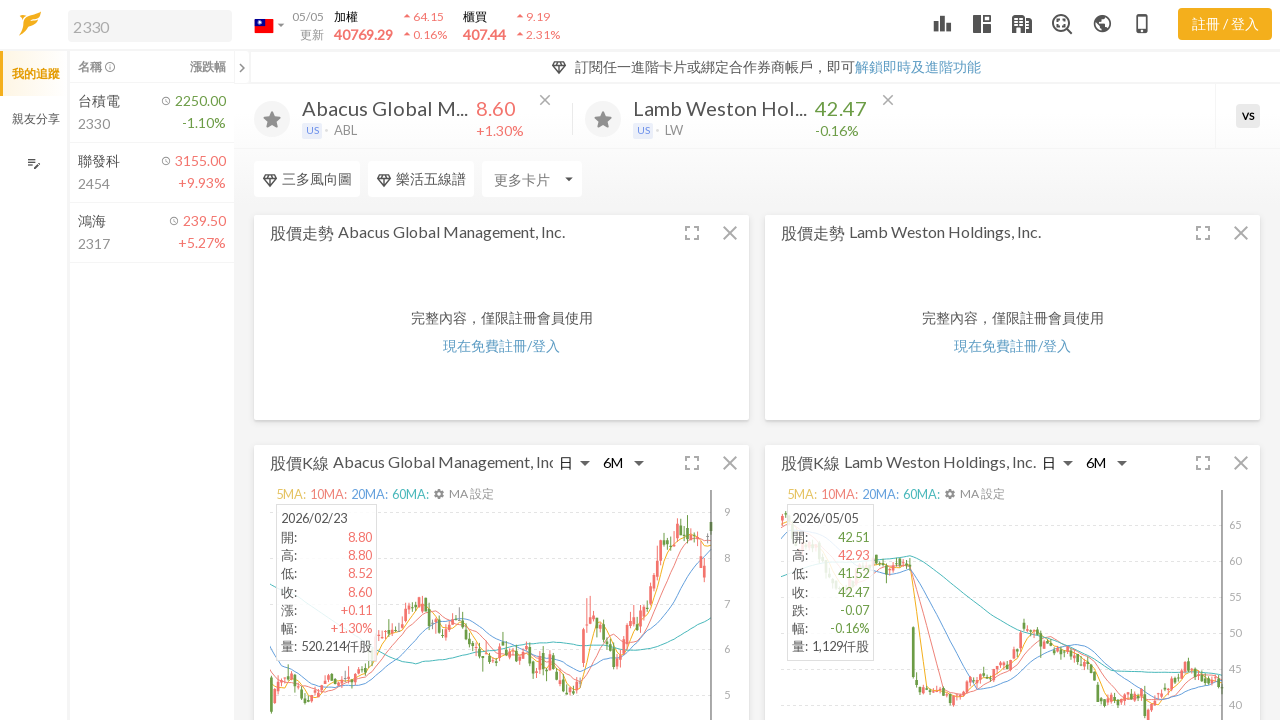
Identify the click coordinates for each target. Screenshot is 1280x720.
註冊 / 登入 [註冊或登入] (1225, 23)
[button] (146, 25)
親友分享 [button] (36, 118)
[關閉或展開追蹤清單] (242, 67)
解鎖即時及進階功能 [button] (918, 66)
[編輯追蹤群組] (33, 163)
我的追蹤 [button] (36, 73)
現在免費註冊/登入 (501, 345)
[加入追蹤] (272, 119)
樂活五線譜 (421, 179)
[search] (150, 26)
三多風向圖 (307, 179)
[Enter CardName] (532, 179)
